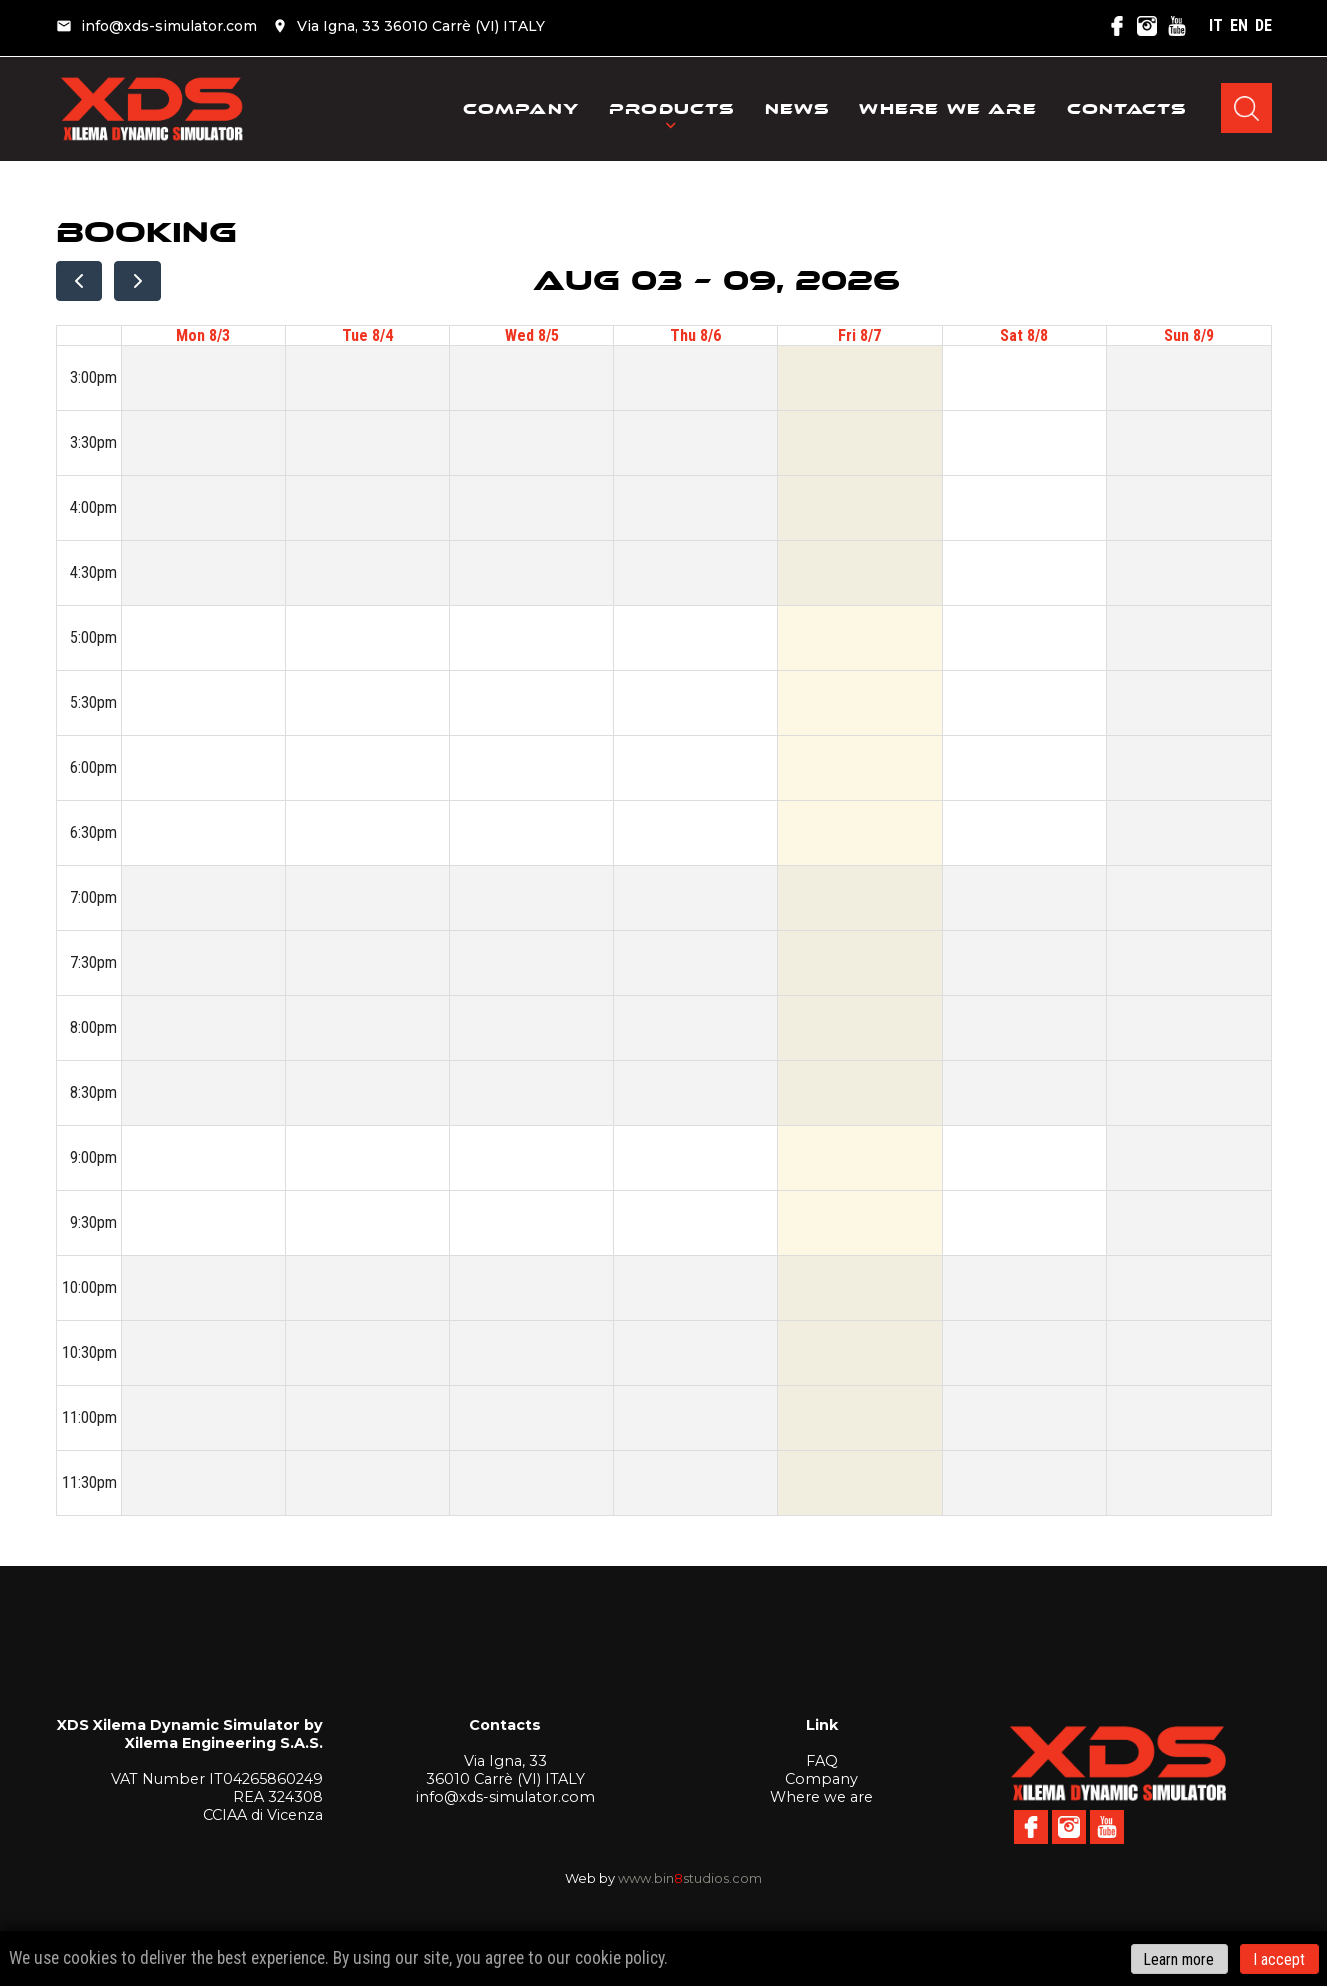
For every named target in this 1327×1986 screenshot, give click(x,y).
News (797, 112)
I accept (1279, 1958)
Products (672, 112)
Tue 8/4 (367, 335)
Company (521, 112)
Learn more (1179, 1958)
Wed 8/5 (532, 335)
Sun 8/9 (1189, 335)
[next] (137, 281)
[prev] (79, 281)
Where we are (947, 112)
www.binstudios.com (690, 1878)
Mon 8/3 (203, 335)
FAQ (822, 1761)
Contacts (1127, 112)
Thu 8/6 (695, 335)
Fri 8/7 (859, 335)
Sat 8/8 (1024, 335)
